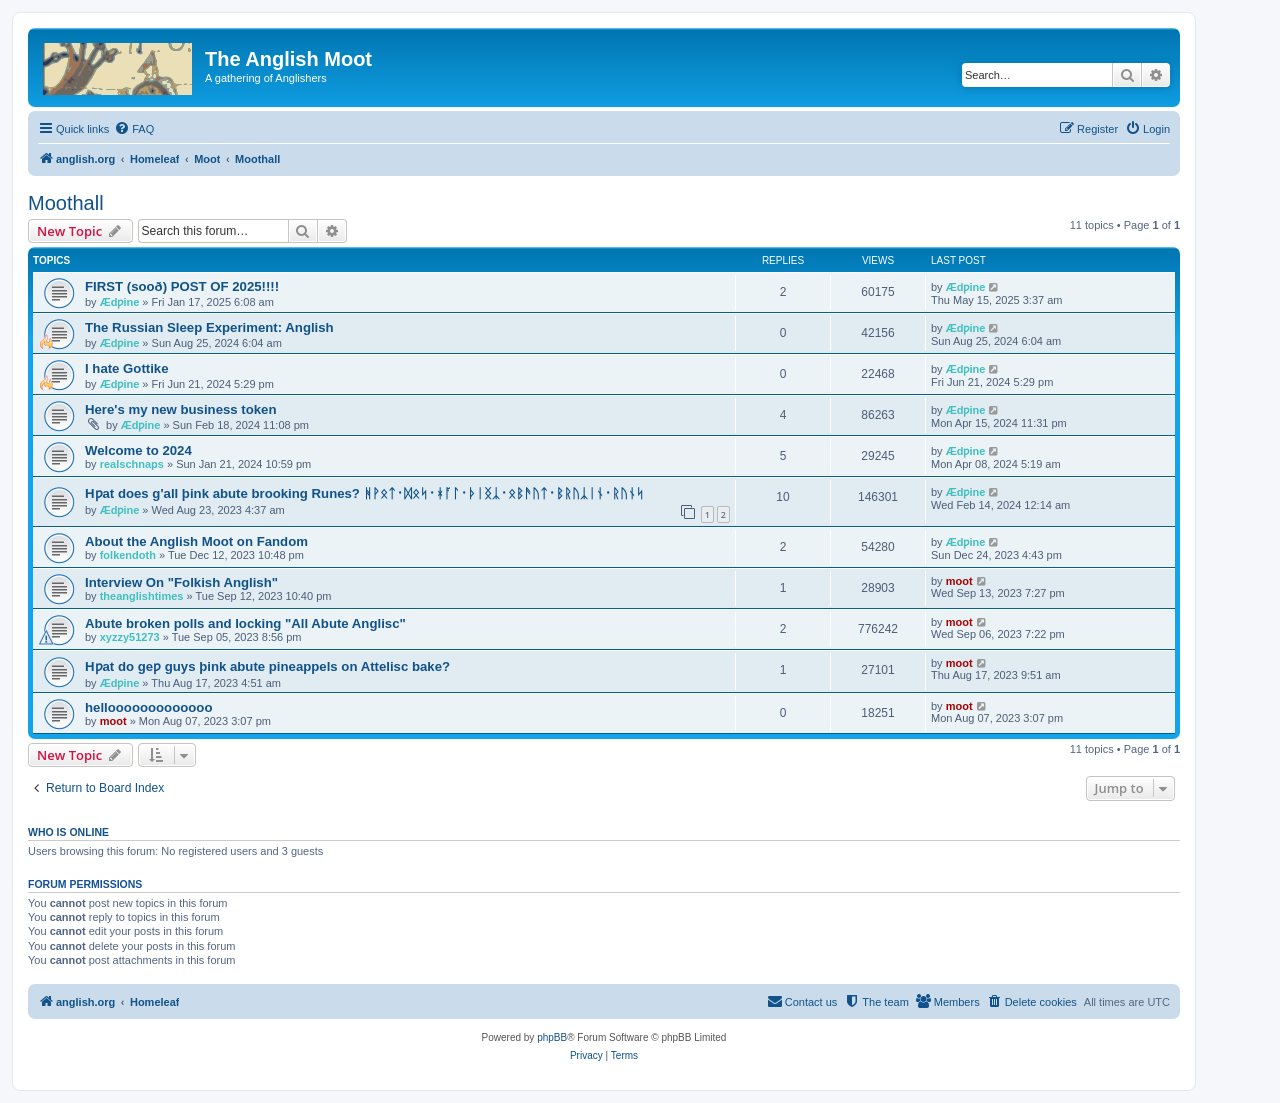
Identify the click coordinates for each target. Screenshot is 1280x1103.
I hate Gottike (127, 368)
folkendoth (128, 555)
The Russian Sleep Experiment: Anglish (209, 327)
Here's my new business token (181, 409)
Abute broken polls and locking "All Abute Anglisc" (245, 623)
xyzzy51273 (130, 637)
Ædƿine (120, 302)
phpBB (552, 1037)
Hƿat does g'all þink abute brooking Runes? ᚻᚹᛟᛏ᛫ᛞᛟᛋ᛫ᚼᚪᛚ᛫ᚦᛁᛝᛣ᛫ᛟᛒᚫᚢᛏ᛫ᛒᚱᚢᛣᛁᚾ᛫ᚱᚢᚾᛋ (364, 493)
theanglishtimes (142, 596)
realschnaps (132, 464)
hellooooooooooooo (148, 707)
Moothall (66, 203)
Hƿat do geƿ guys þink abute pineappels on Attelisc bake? (267, 666)
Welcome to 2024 (138, 450)
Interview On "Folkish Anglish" (181, 582)
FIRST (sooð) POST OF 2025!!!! (182, 286)
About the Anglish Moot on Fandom (196, 541)
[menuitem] (134, 129)
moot (959, 581)
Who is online (68, 832)
